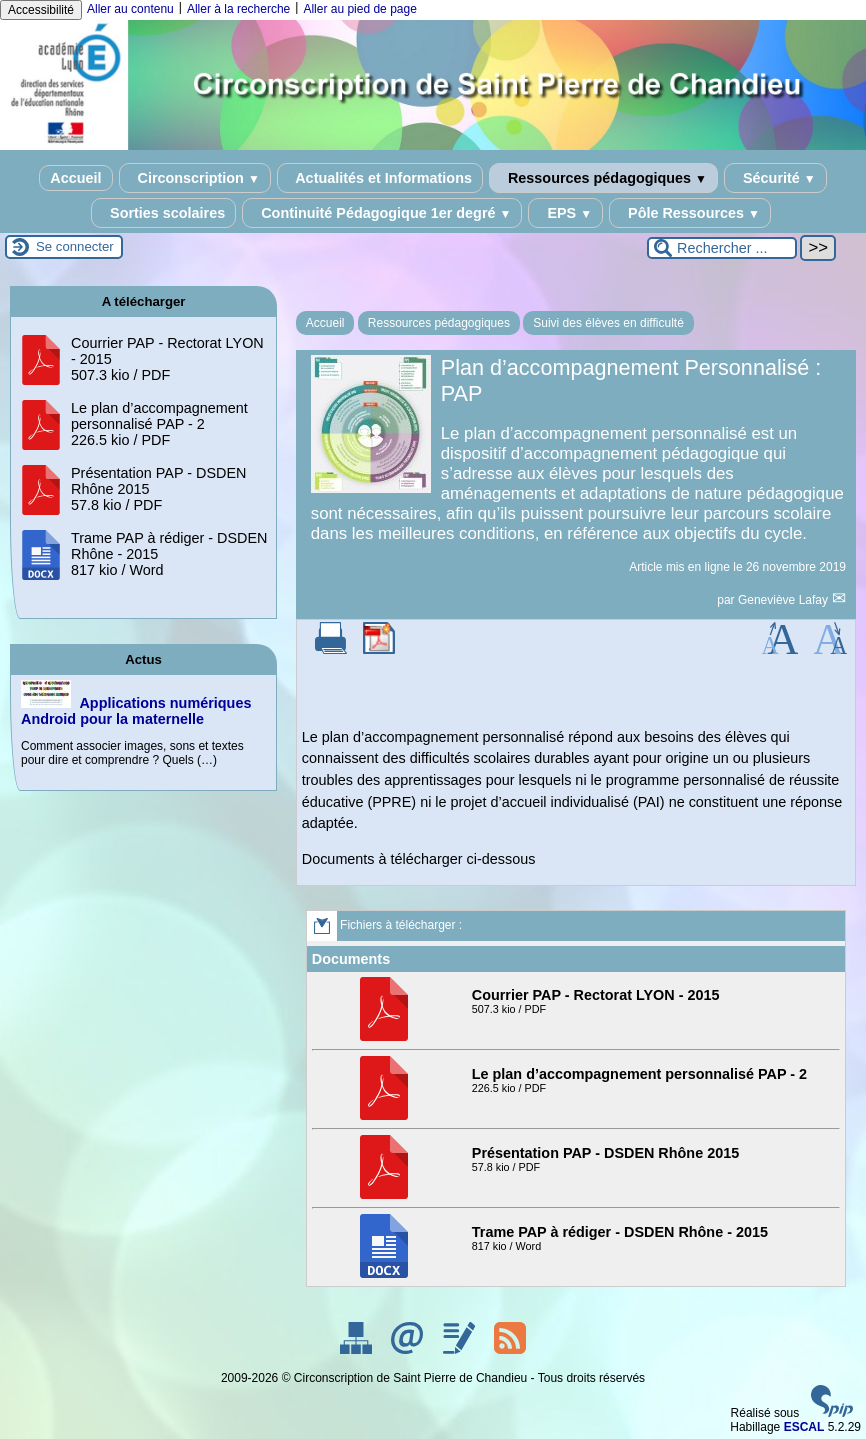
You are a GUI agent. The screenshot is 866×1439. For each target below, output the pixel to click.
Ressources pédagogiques (603, 178)
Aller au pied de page (359, 9)
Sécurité (775, 178)
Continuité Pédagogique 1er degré (382, 213)
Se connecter (75, 246)
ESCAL (804, 1427)
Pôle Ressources (690, 213)
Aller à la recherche (238, 9)
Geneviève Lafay (784, 600)
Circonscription (195, 178)
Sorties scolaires (163, 213)
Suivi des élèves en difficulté (608, 323)
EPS (565, 213)
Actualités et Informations (380, 178)
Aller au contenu (130, 9)
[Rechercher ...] (722, 248)
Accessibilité (41, 10)
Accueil (75, 178)
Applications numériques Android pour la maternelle (136, 711)
